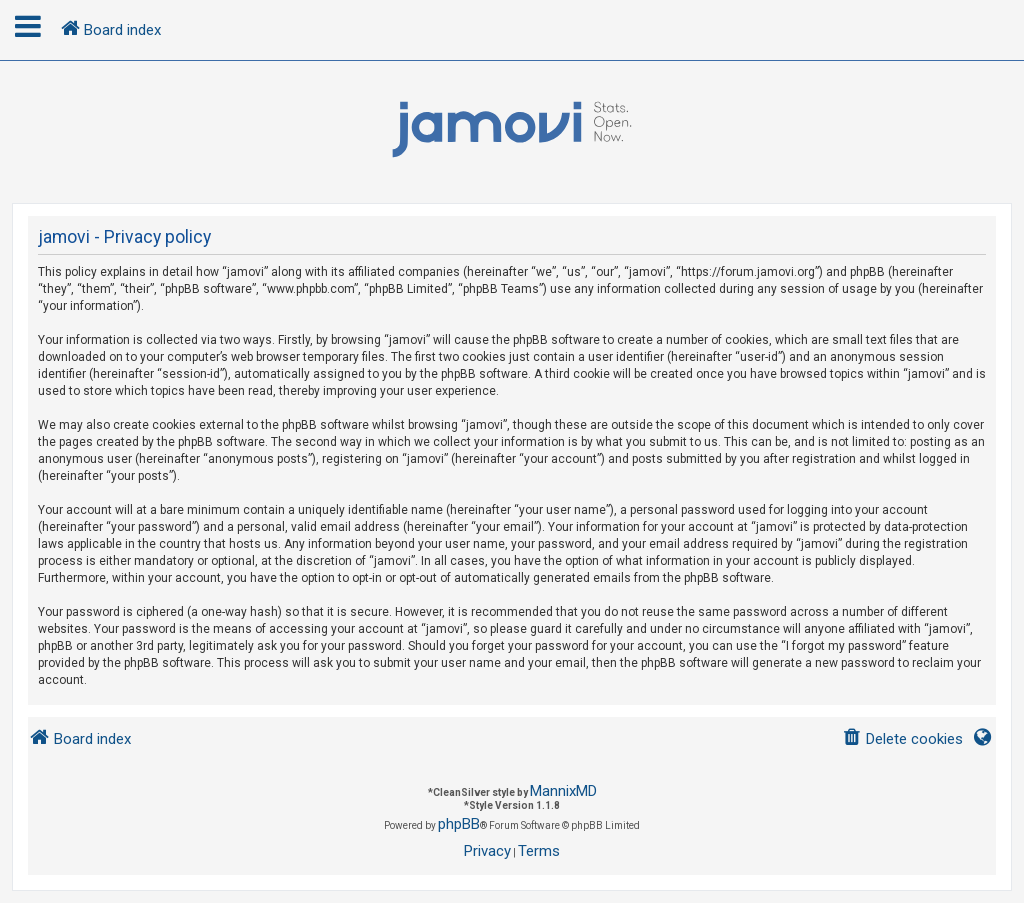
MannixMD (563, 791)
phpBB (459, 824)
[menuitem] (902, 739)
